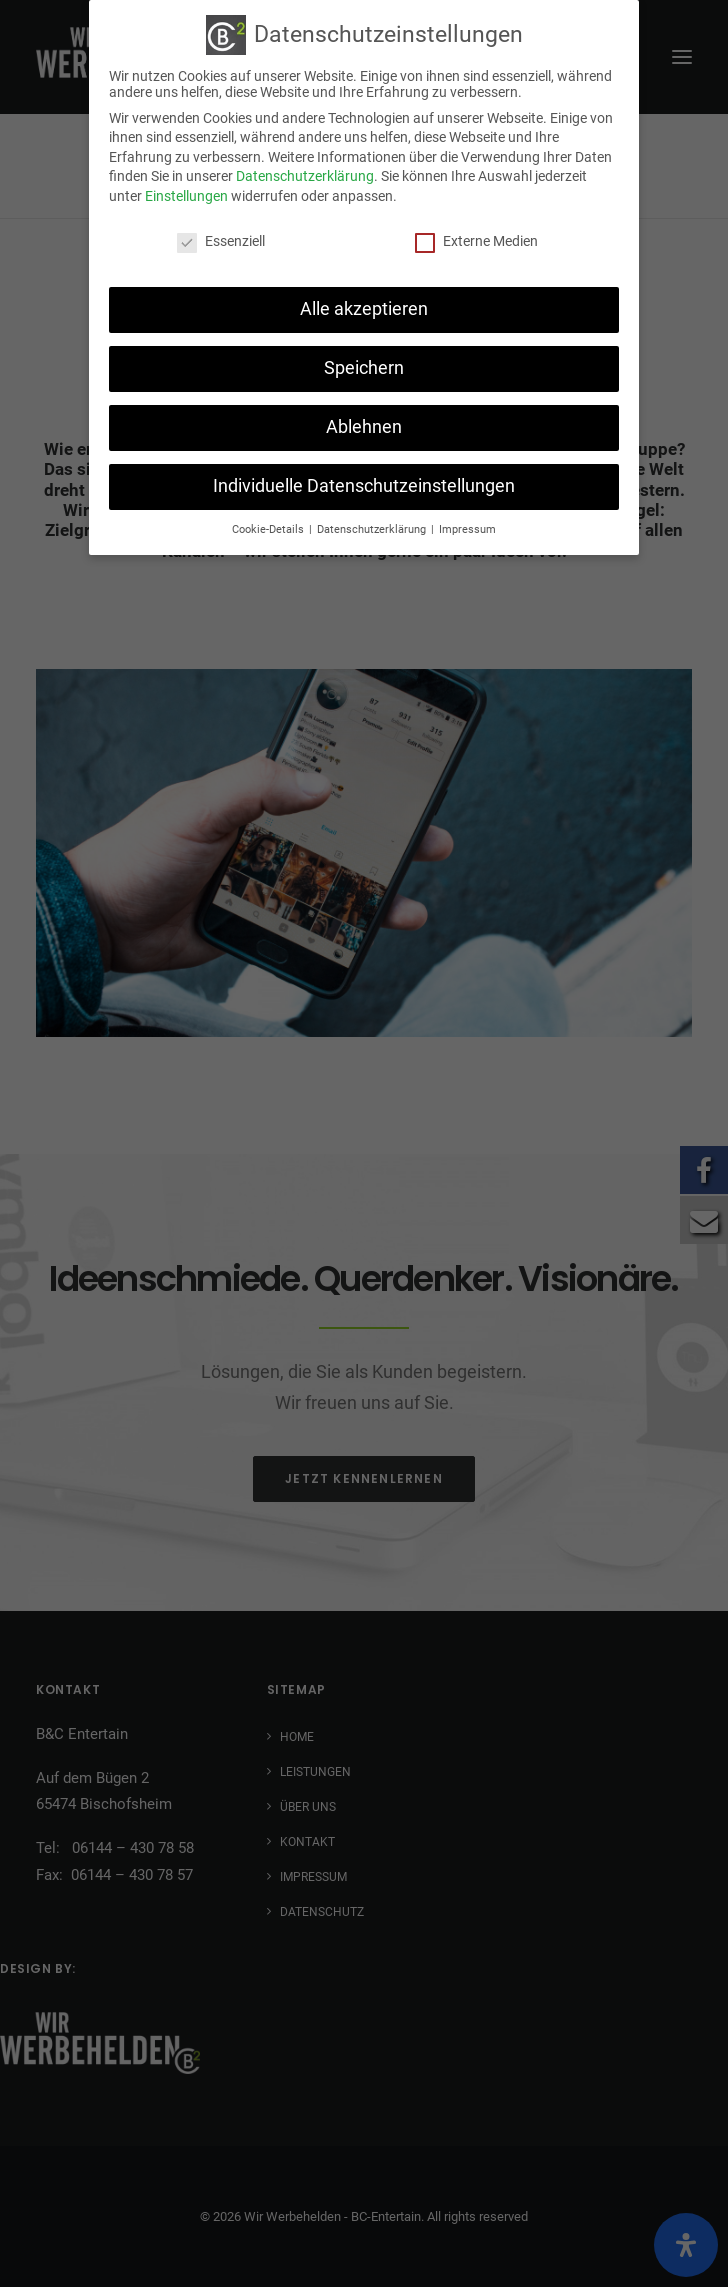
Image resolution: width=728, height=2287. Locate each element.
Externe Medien (476, 238)
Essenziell (221, 238)
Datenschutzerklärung (305, 173)
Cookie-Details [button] (269, 526)
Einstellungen (186, 193)
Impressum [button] (467, 526)
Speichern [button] (364, 365)
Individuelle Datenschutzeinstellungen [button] (364, 483)
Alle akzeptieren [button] (364, 306)
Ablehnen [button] (364, 424)
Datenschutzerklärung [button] (373, 526)
